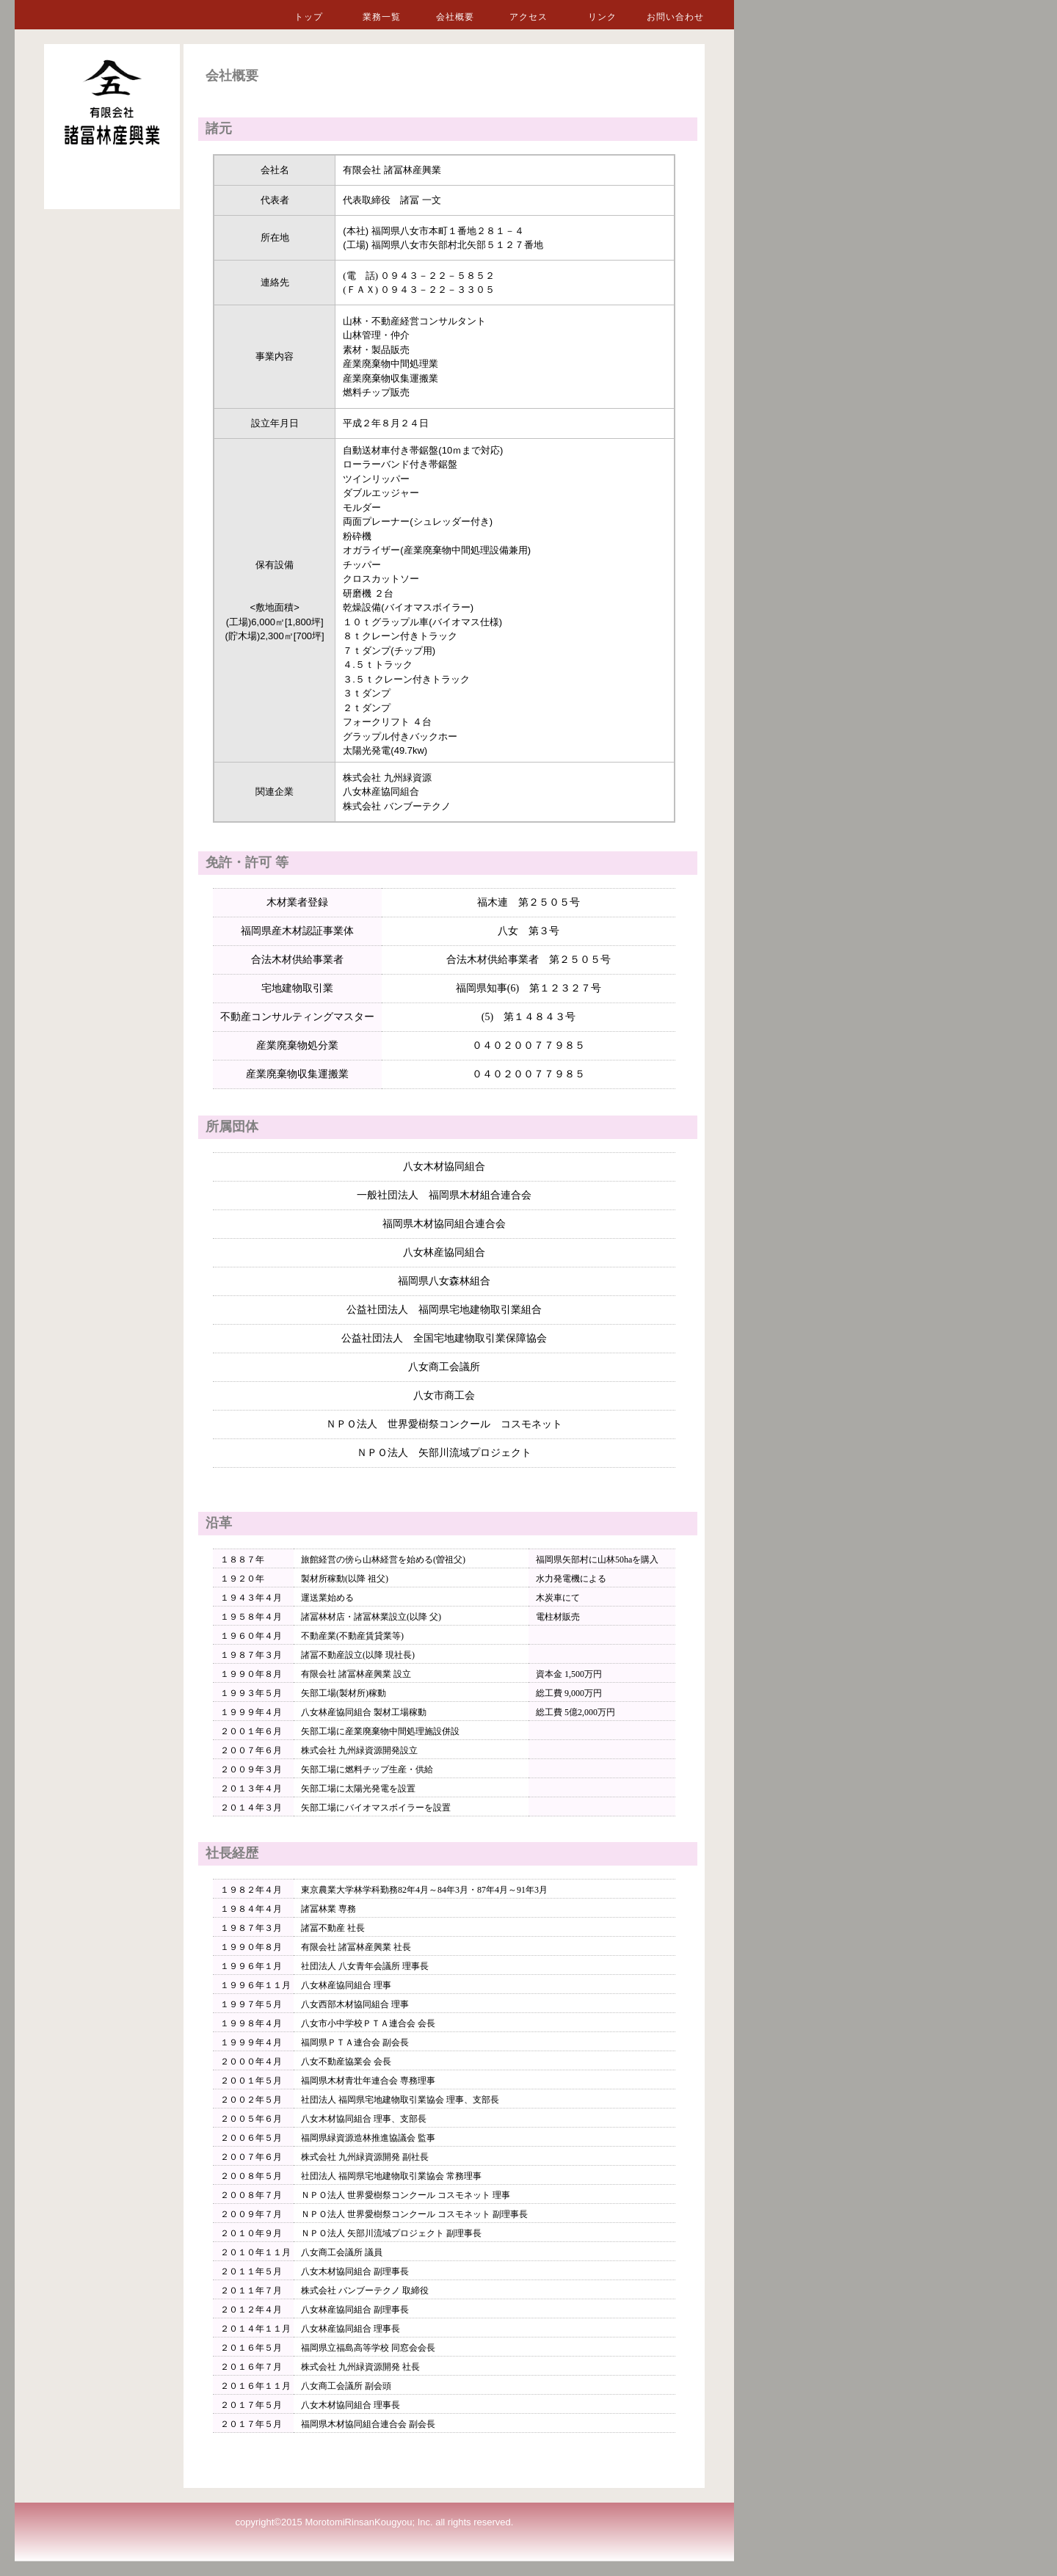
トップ (308, 17)
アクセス (528, 17)
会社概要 (455, 17)
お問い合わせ (675, 17)
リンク (602, 17)
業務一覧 (382, 17)
